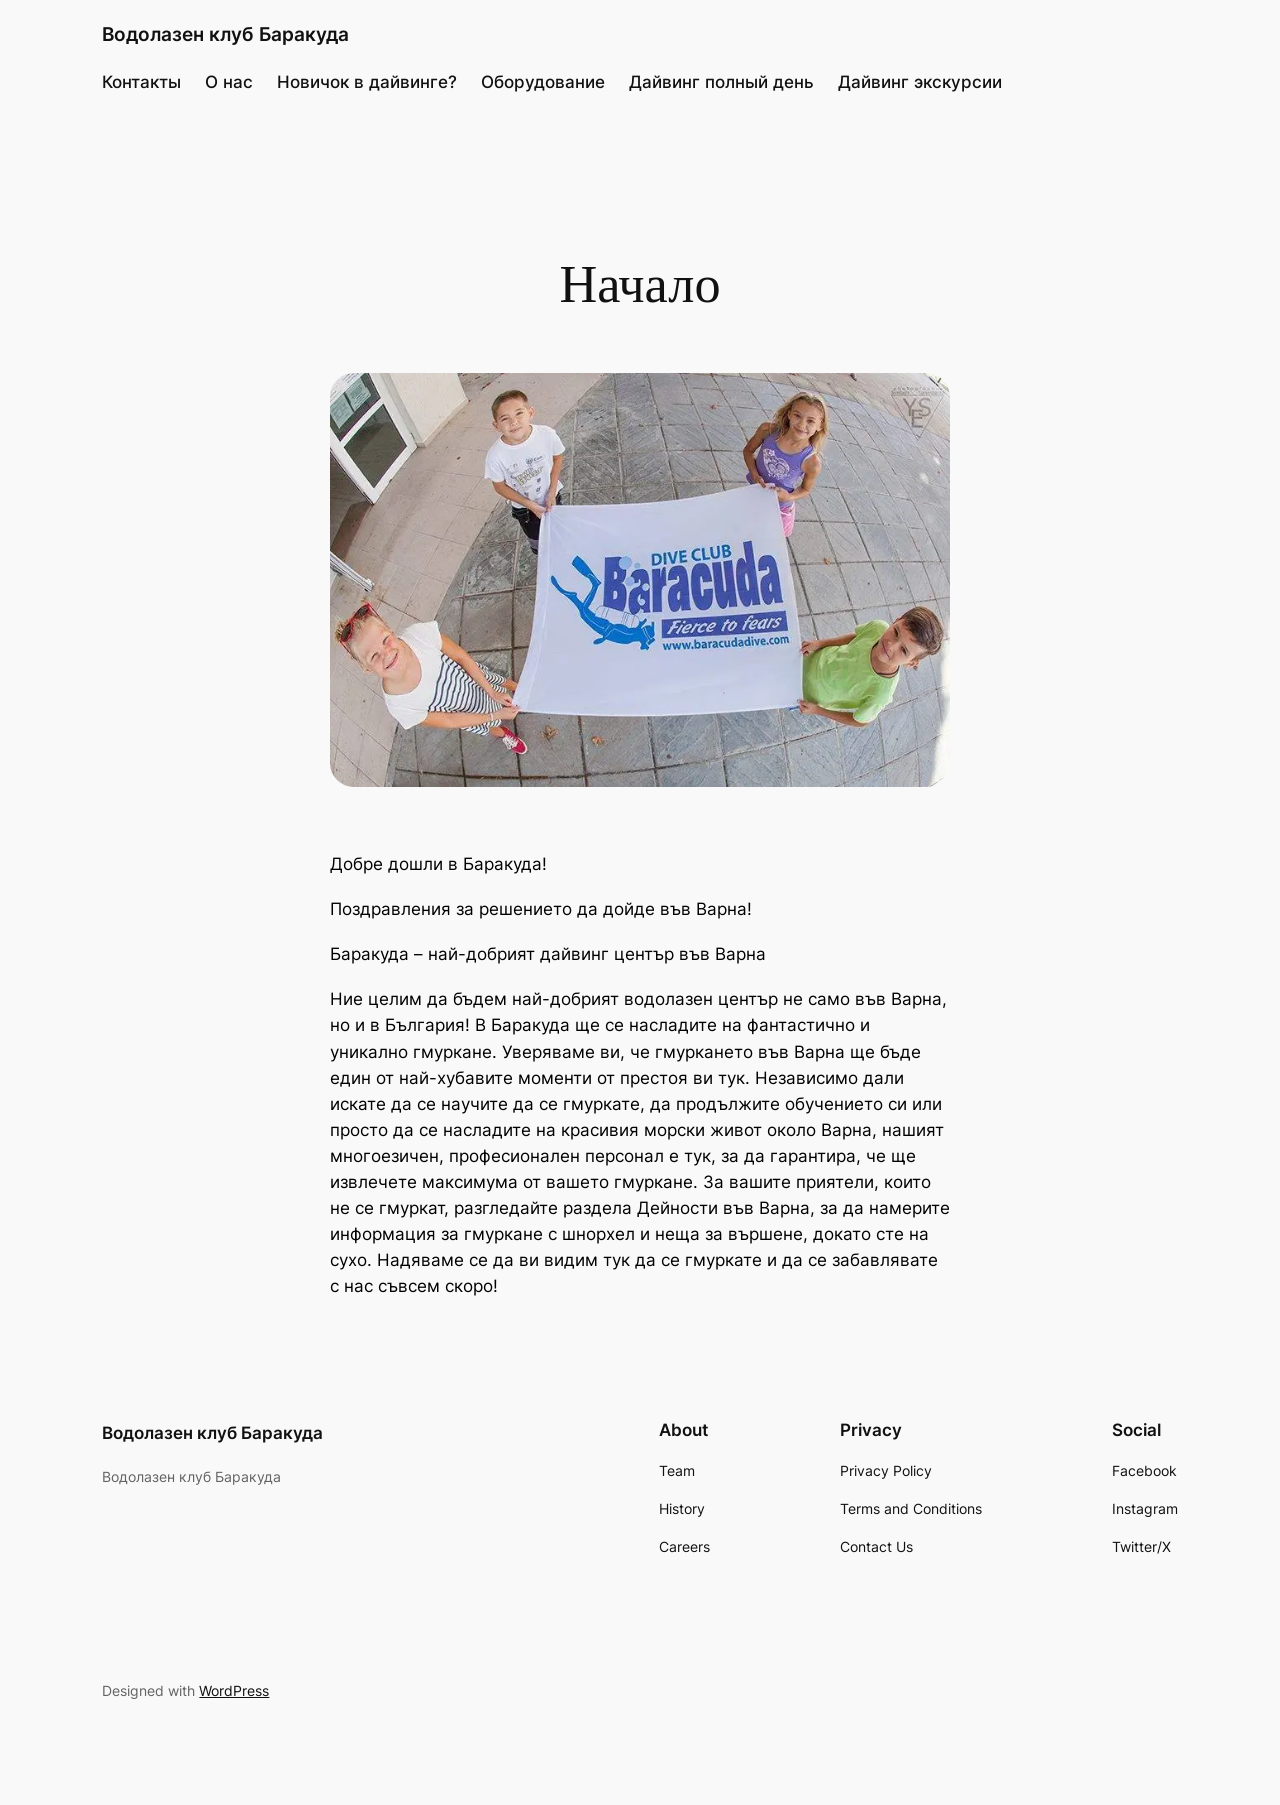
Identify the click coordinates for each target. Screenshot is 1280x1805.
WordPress (234, 1690)
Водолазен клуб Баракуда (225, 34)
